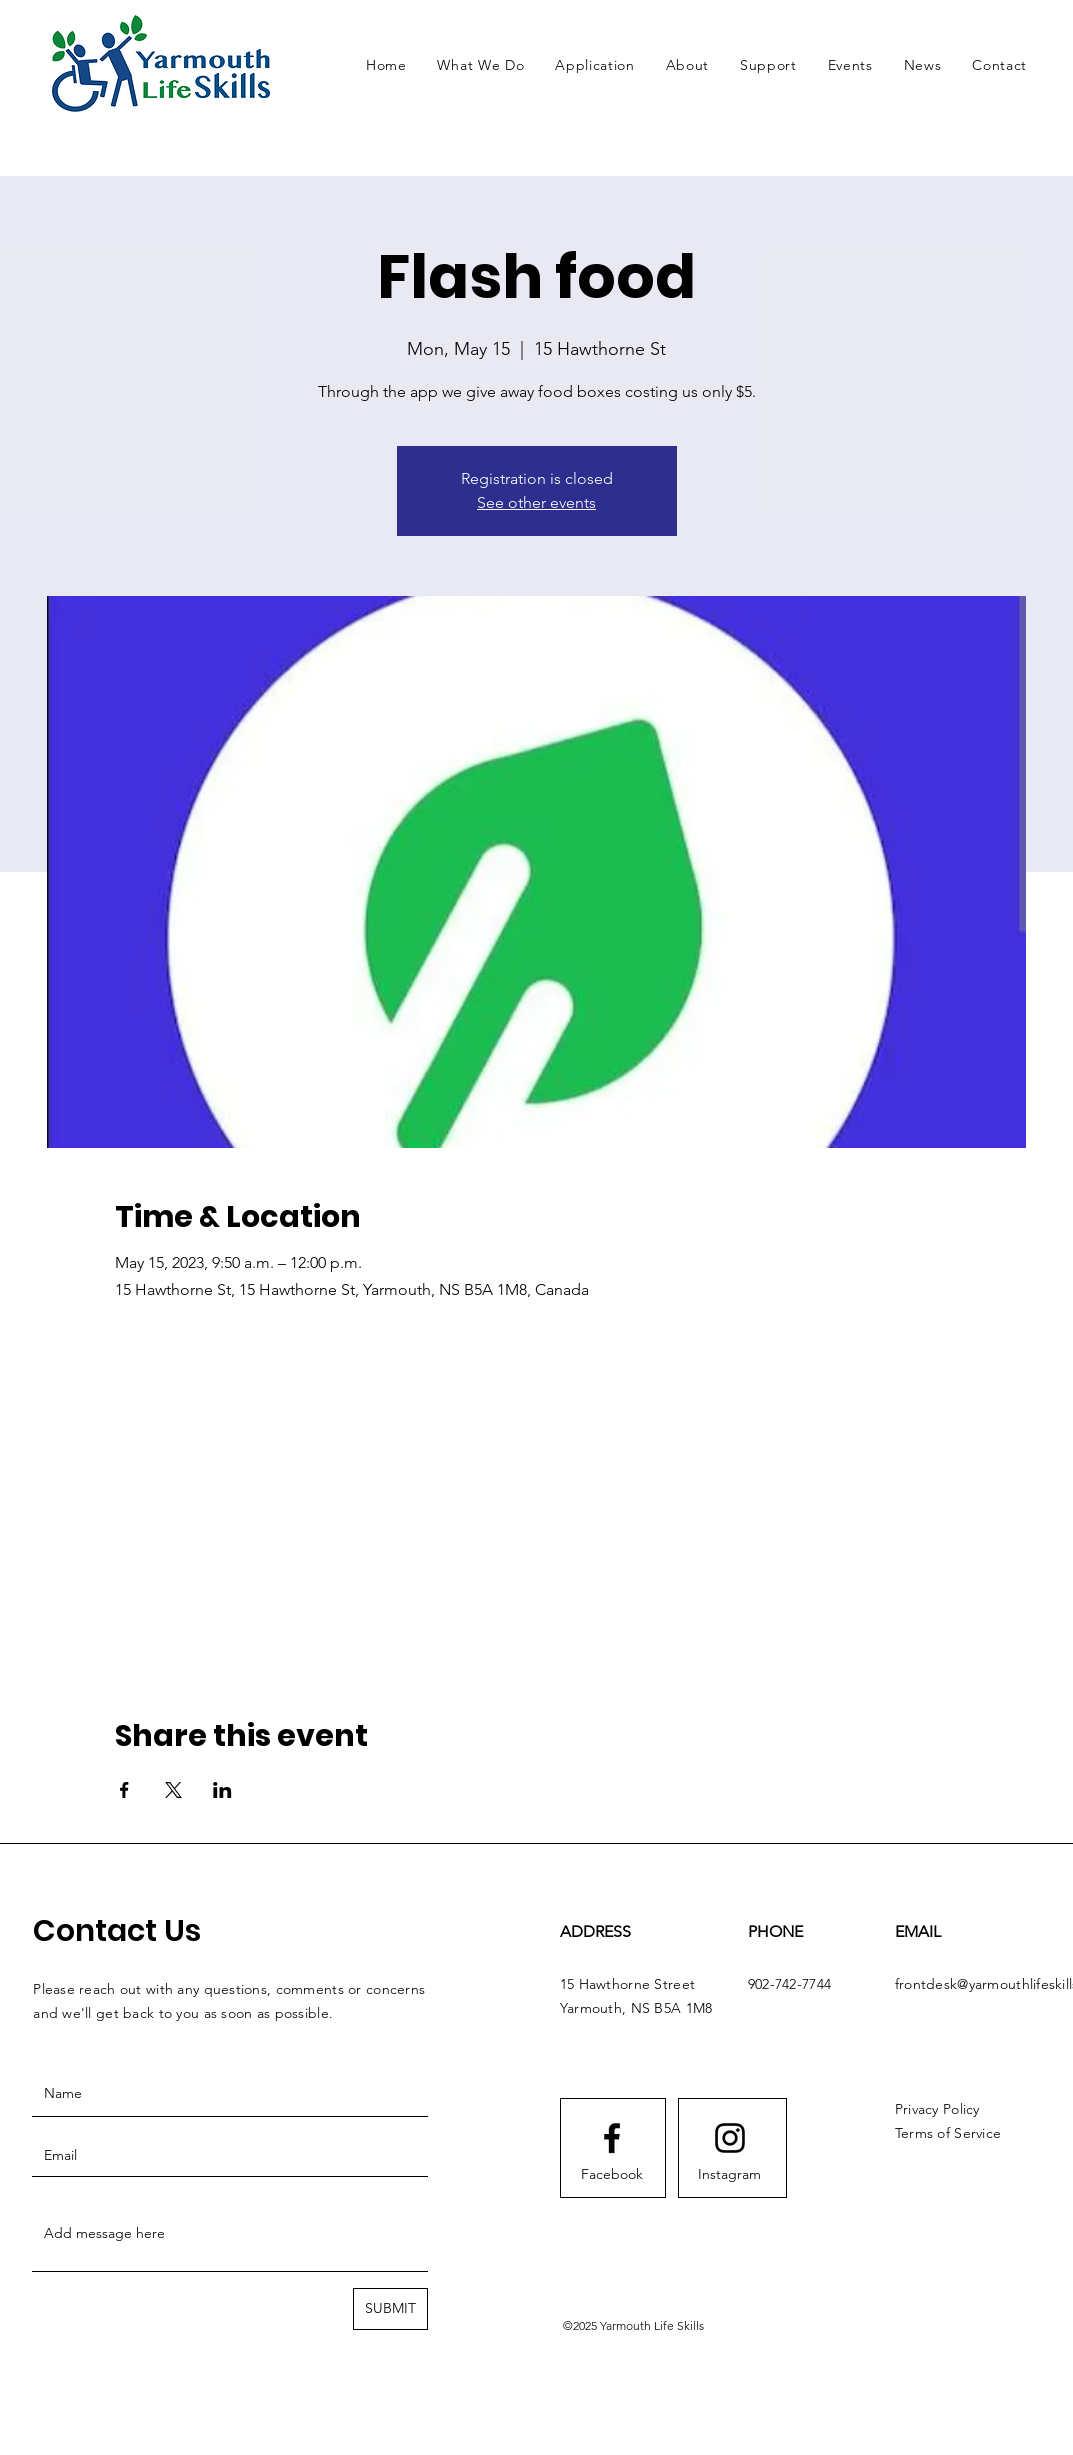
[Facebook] (612, 2175)
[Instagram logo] (730, 2138)
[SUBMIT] (390, 2309)
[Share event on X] (173, 1790)
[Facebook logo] (612, 2138)
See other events (536, 502)
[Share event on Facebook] (124, 1790)
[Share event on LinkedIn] (222, 1790)
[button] (481, 65)
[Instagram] (730, 2175)
